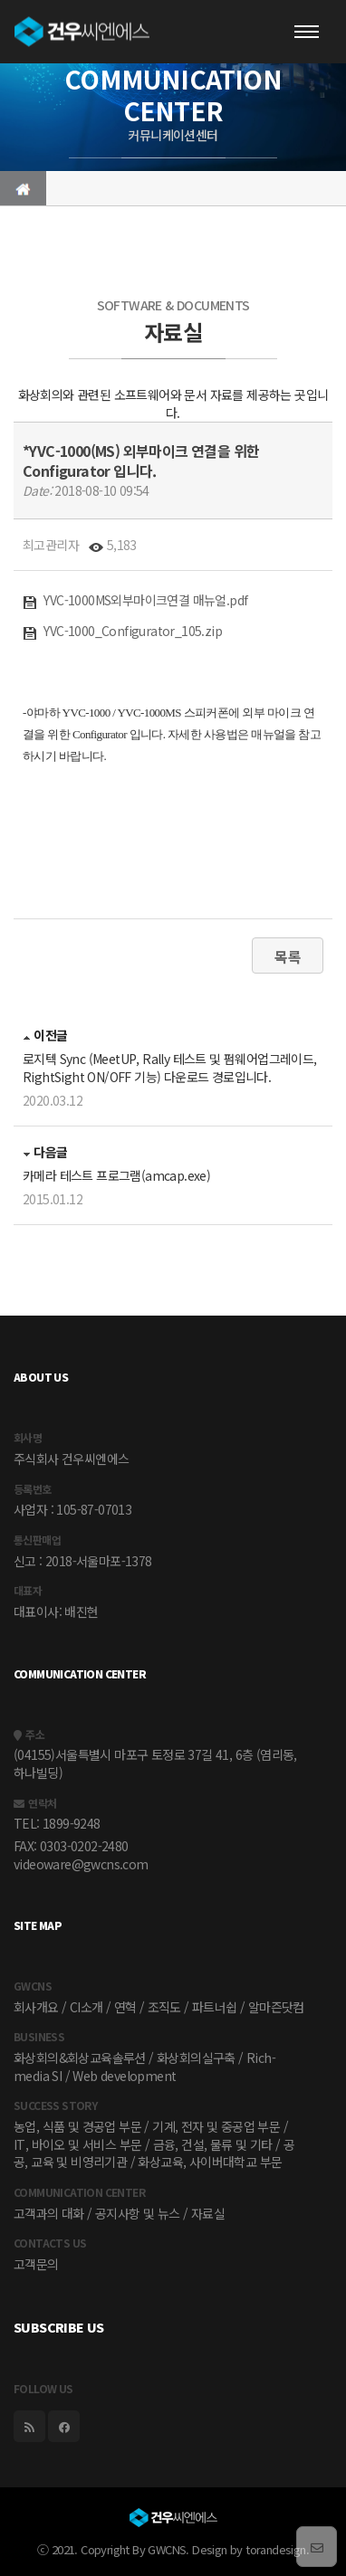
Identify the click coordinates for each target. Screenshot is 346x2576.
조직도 (164, 2007)
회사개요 (36, 2007)
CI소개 (86, 2007)
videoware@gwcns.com (81, 1864)
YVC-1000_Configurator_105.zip (122, 631)
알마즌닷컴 (276, 2007)
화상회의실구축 (196, 2057)
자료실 (208, 2213)
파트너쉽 (214, 2007)
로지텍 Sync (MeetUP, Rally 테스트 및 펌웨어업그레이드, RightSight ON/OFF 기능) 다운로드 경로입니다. (170, 1068)
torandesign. (277, 2549)
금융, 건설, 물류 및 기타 (213, 2144)
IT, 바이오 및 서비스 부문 (77, 2144)
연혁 (125, 2007)
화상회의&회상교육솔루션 (80, 2057)
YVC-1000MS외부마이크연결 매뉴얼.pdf (135, 600)
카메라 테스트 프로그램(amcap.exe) (116, 1175)
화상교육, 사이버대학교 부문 (210, 2162)
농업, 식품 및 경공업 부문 (77, 2126)
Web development (124, 2076)
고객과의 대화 (49, 2213)
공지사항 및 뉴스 (137, 2213)
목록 (287, 956)
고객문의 (36, 2264)
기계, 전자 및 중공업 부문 (216, 2126)
